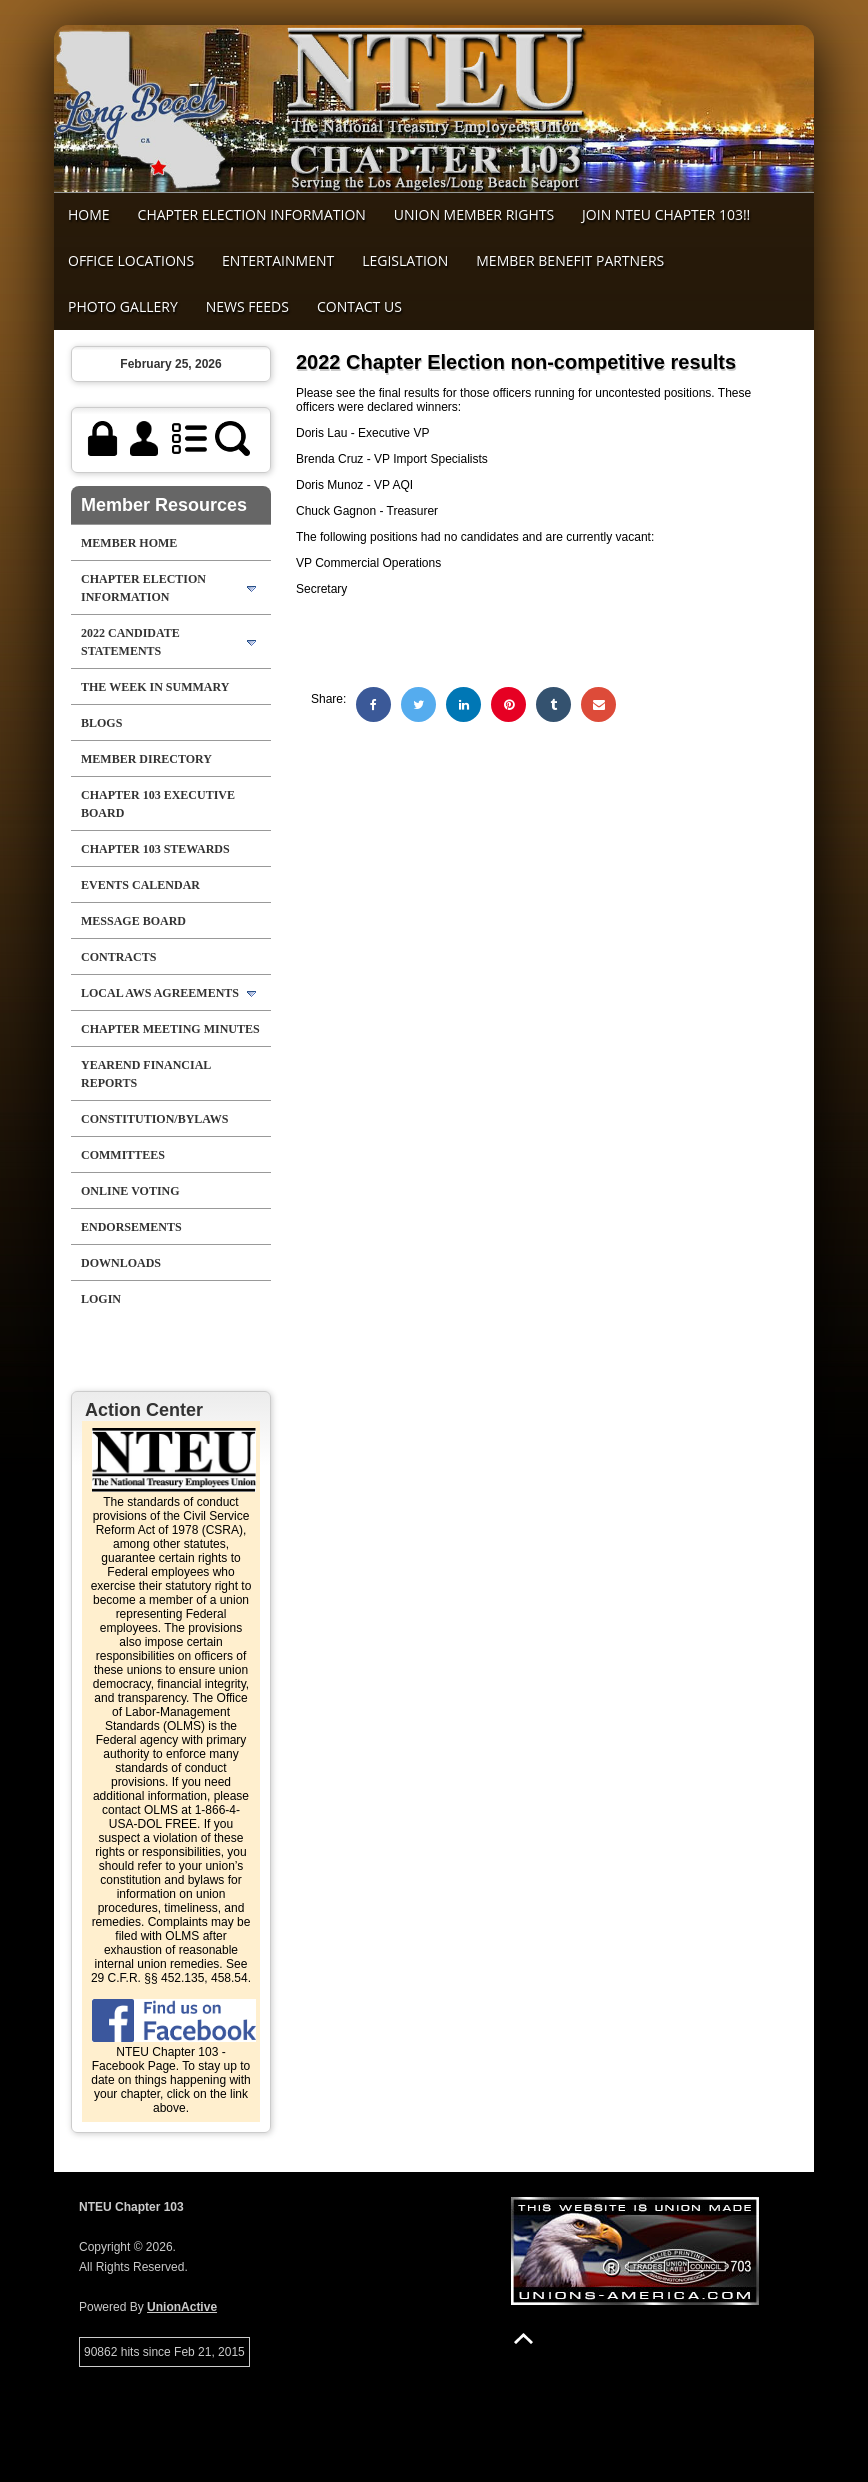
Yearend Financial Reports (146, 1074)
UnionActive (182, 2307)
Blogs (101, 723)
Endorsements (131, 1227)
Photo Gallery (123, 306)
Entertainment (278, 260)
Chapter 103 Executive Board (158, 804)
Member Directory (146, 759)
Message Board (133, 921)
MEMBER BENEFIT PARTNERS (570, 260)
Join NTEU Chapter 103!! (666, 214)
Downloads (121, 1263)
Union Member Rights (474, 214)
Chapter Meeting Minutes (170, 1029)
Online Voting (130, 1191)
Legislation (405, 260)
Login (101, 1299)
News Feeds (247, 306)
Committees (123, 1155)
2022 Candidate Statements (130, 642)
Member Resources (164, 505)
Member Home (129, 543)
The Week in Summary (155, 687)
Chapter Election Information (252, 214)
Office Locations (131, 260)
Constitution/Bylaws (154, 1119)
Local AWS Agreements (160, 993)
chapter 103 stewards (155, 849)
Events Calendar (140, 885)
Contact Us (359, 306)
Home (89, 214)
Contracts (118, 957)
